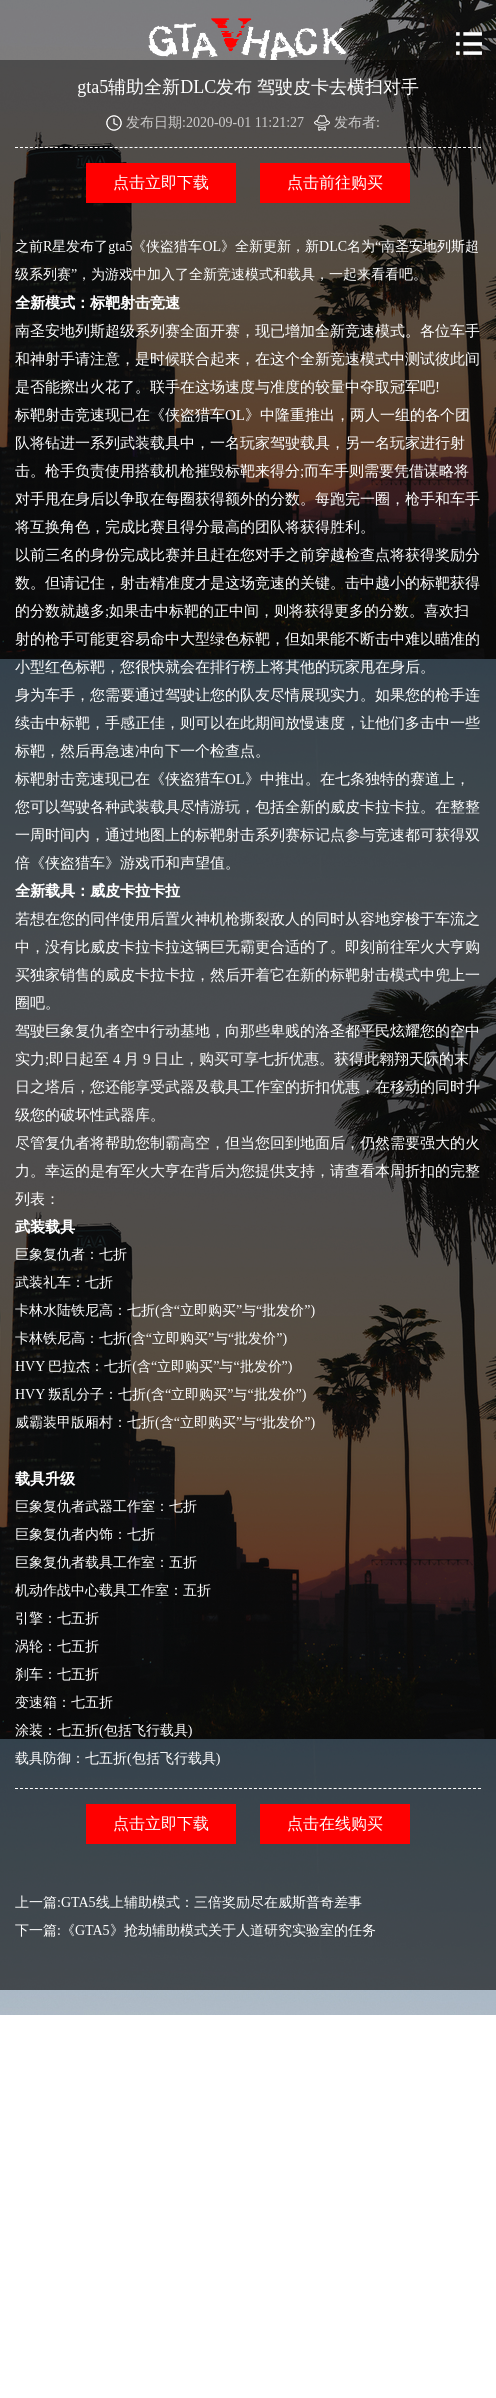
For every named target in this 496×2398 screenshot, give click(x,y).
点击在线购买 (335, 1823)
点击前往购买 (335, 182)
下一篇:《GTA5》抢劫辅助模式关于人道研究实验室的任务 (195, 1930)
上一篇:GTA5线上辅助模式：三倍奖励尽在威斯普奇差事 (188, 1902)
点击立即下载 (161, 182)
